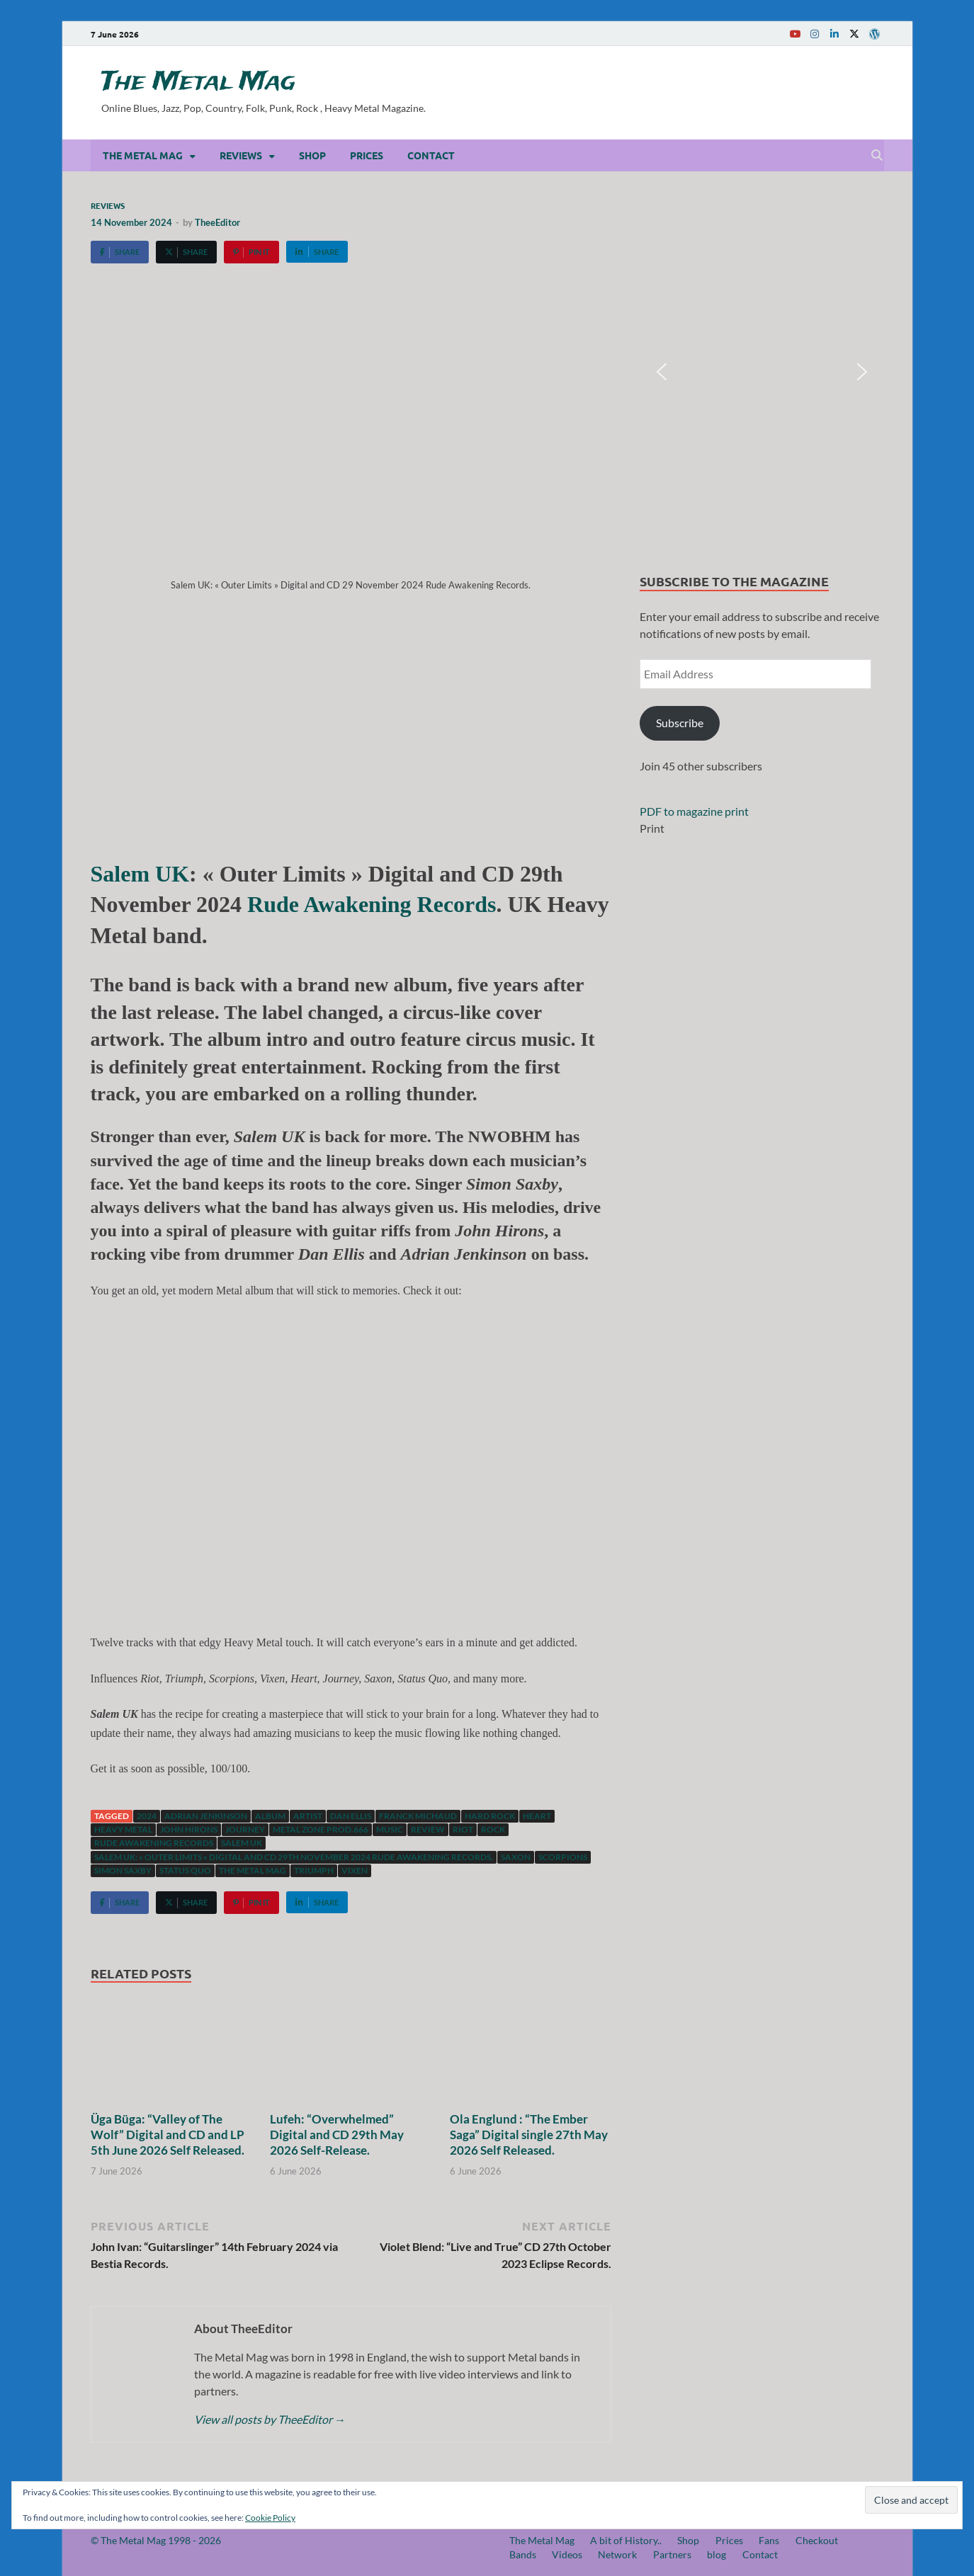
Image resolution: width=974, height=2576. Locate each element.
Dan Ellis (350, 1816)
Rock (493, 1829)
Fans (769, 2540)
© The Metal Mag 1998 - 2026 (156, 2540)
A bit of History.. (626, 2540)
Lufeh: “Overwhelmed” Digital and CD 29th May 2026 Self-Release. (337, 2134)
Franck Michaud (418, 1816)
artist (307, 1816)
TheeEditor (217, 222)
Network (617, 2554)
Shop (312, 155)
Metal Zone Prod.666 (320, 1829)
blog (716, 2554)
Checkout (816, 2540)
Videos (567, 2554)
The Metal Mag (198, 82)
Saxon (516, 1857)
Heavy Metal (123, 1829)
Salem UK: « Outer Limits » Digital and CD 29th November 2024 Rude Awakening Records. (293, 1857)
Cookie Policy (270, 2517)
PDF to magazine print (694, 811)
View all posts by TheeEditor (270, 2419)
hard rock (490, 1816)
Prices (366, 155)
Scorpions (562, 1857)
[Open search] (877, 155)
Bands (522, 2554)
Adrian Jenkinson (205, 1816)
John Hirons (188, 1829)
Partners (672, 2554)
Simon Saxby (123, 1870)
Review (428, 1829)
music (389, 1829)
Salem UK (140, 874)
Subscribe (679, 722)
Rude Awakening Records (371, 904)
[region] (762, 372)
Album (270, 1816)
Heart (537, 1816)
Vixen (354, 1870)
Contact (431, 155)
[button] (661, 371)
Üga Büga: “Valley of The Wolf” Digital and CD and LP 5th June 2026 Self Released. (167, 2134)
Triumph (314, 1870)
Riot (463, 1829)
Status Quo (185, 1870)
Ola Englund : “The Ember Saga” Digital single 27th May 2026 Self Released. (529, 2134)
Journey (245, 1829)
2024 (147, 1816)
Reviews (241, 155)
